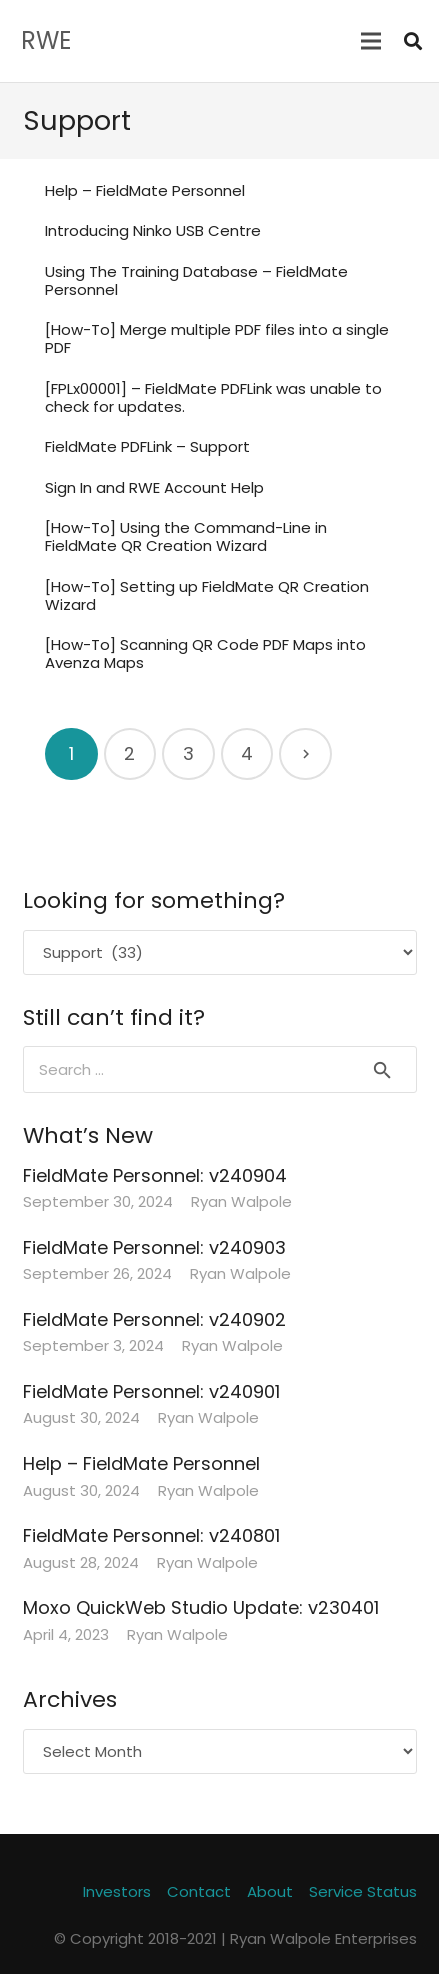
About (270, 1891)
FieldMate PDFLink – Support (147, 446)
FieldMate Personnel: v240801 (151, 1535)
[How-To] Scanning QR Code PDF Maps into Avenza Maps (205, 653)
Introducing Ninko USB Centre (153, 230)
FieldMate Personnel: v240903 (154, 1247)
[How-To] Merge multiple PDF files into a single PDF (217, 338)
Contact (199, 1891)
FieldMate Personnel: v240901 (151, 1391)
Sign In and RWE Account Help (154, 487)
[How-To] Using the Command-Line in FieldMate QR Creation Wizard (186, 536)
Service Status (363, 1891)
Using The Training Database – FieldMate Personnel (196, 280)
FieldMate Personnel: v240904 (155, 1175)
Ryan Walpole (241, 1201)
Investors (117, 1891)
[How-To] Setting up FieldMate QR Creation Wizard (207, 595)
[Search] (413, 41)
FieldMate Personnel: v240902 (154, 1319)
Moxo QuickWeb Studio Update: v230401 (201, 1607)
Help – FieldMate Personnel (145, 190)
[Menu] (371, 41)
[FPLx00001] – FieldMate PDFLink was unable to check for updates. (213, 397)
